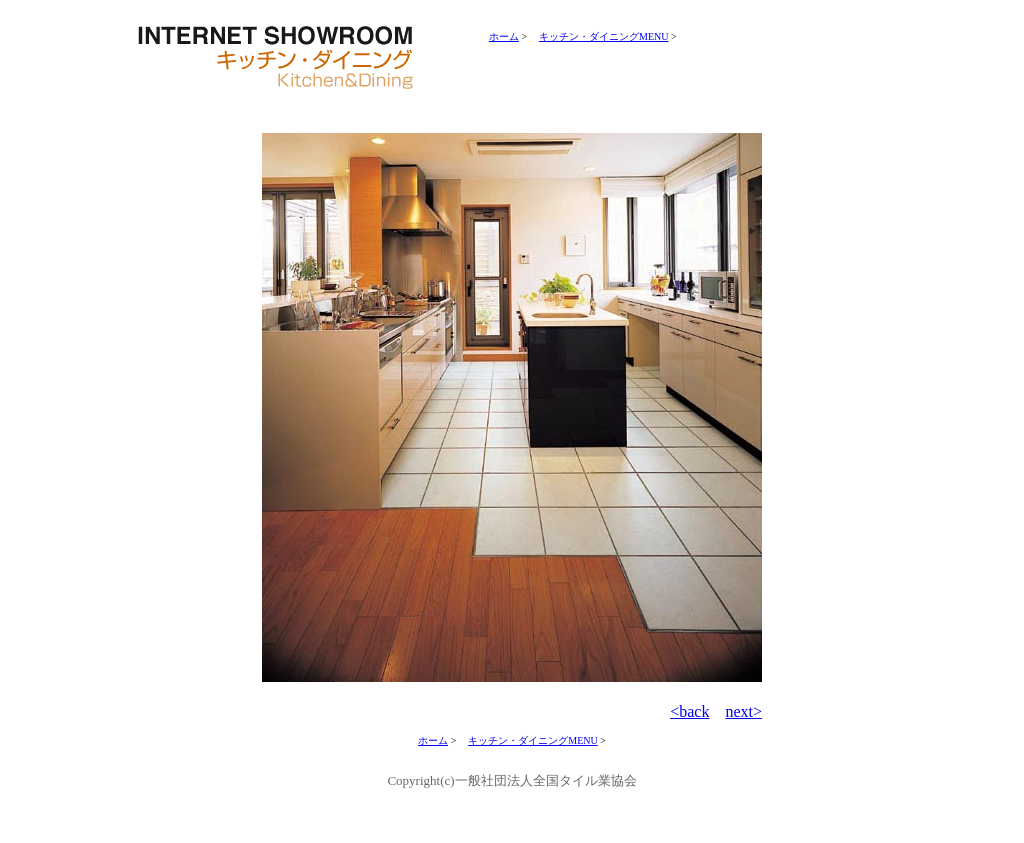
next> (743, 711)
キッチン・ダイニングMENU (603, 36)
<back (689, 711)
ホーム (504, 36)
